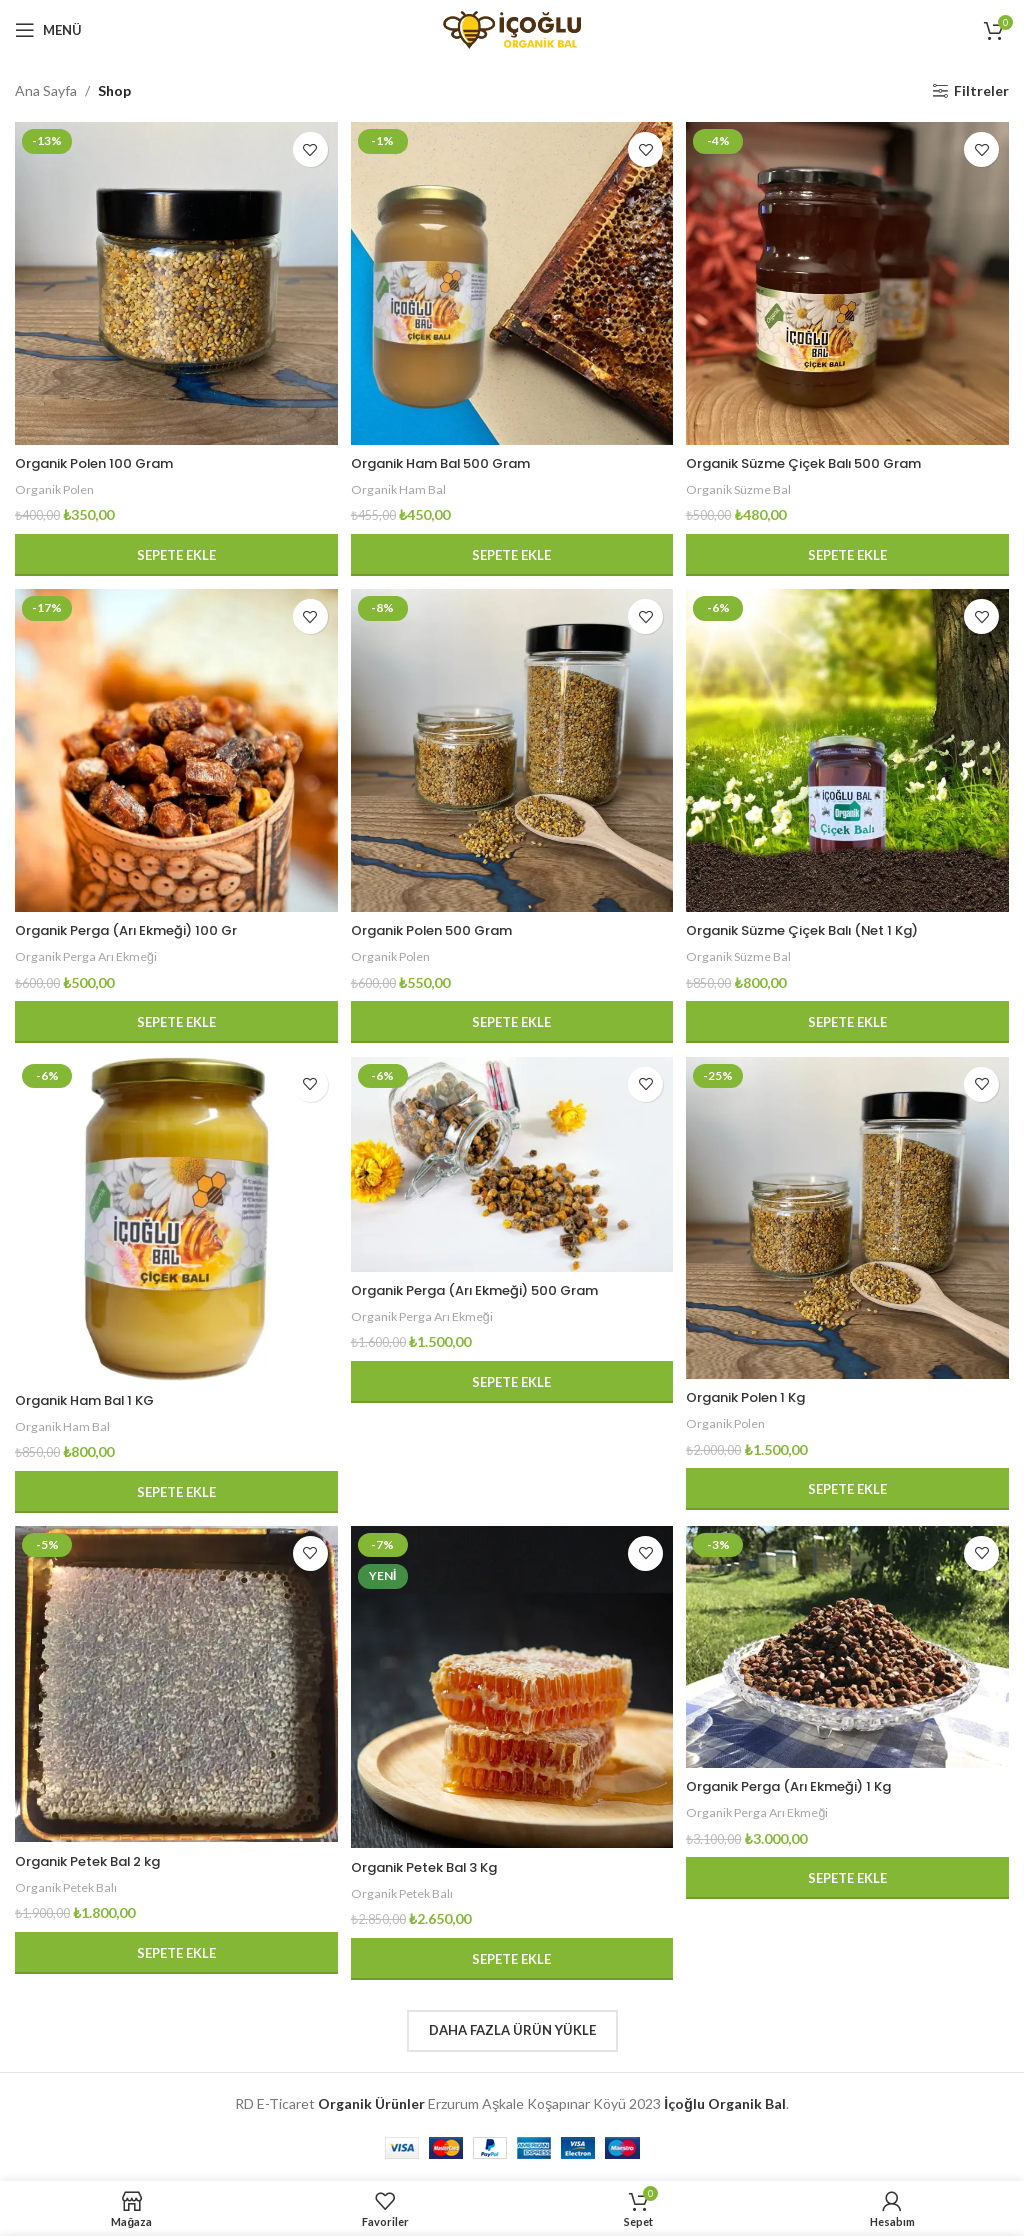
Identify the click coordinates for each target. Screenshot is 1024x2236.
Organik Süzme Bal (746, 485)
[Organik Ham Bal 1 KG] (174, 1221)
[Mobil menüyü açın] (48, 30)
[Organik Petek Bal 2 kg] (174, 1689)
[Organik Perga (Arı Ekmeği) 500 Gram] (512, 1167)
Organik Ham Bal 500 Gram (453, 459)
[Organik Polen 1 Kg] (850, 1220)
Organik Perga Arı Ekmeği (89, 954)
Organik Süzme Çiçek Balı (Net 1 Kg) (821, 928)
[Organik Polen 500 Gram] (512, 751)
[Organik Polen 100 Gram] (174, 281)
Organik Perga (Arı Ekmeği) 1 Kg (805, 1790)
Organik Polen (56, 485)
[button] (174, 551)
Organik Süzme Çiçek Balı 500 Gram (822, 459)
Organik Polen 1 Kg (758, 1397)
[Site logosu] (512, 28)
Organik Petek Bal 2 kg (97, 1863)
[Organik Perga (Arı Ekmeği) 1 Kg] (850, 1652)
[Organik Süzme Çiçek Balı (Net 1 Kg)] (850, 751)
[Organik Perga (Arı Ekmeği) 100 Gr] (174, 751)
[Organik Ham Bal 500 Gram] (512, 281)
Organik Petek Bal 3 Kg (435, 1869)
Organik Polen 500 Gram (442, 928)
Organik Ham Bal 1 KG (93, 1399)
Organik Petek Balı (69, 1889)
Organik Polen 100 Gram (102, 459)
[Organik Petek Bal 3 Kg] (512, 1692)
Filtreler (981, 91)
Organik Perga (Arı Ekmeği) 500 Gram (490, 1291)
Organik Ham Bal (402, 485)
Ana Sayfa (46, 90)
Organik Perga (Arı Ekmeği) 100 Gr (138, 928)
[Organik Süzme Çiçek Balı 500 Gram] (850, 281)
